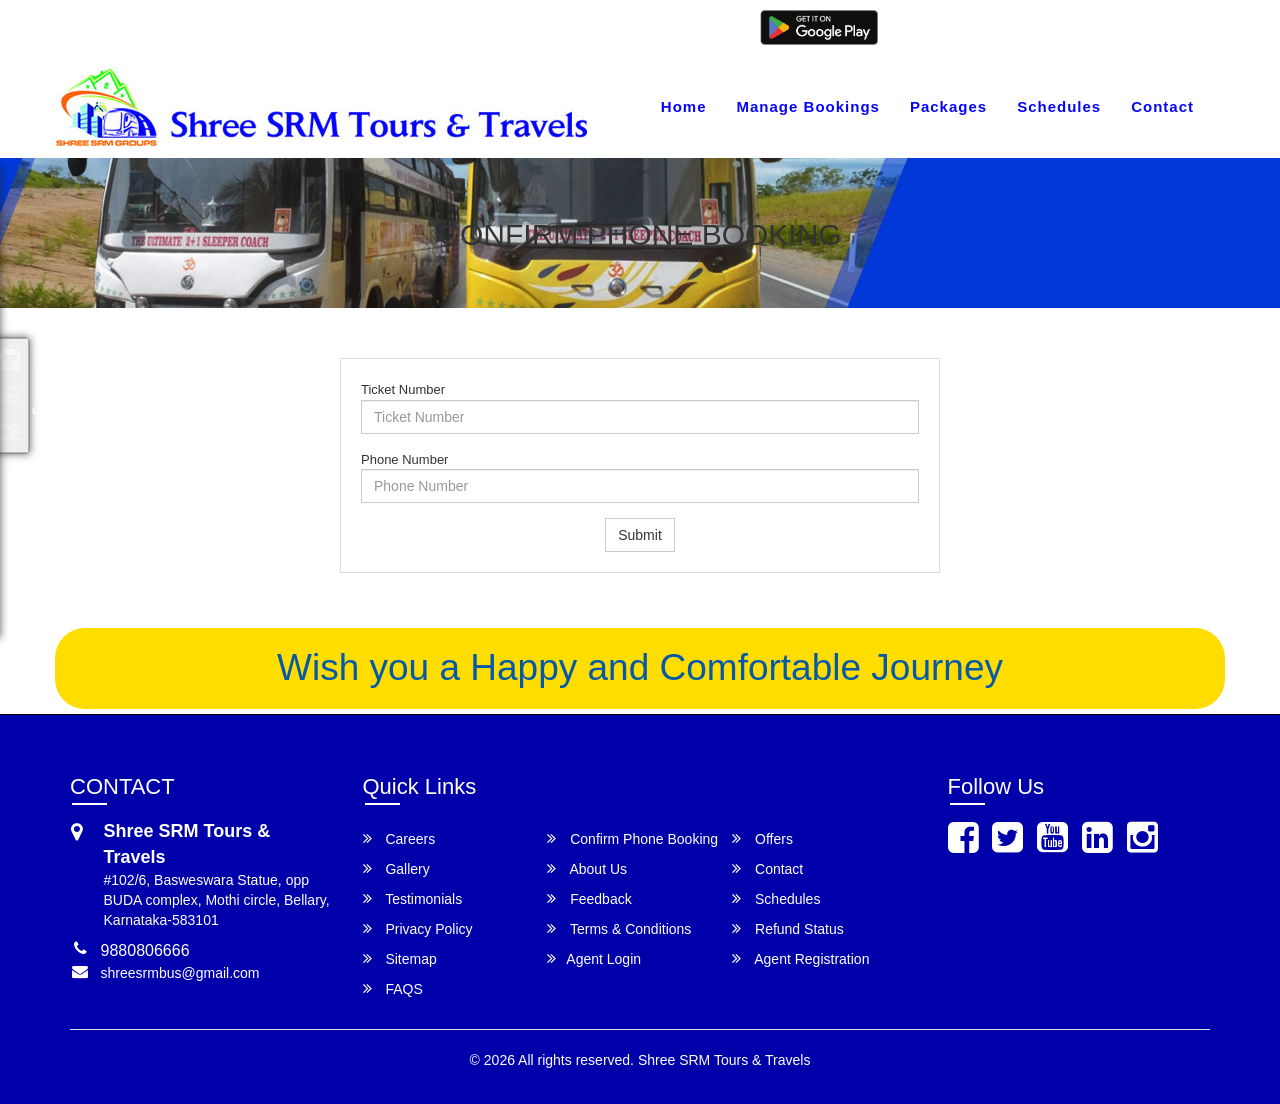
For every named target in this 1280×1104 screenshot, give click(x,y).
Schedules (1059, 106)
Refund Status (788, 928)
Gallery (396, 868)
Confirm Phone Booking (632, 838)
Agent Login (1036, 28)
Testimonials (413, 898)
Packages (948, 106)
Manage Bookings (808, 106)
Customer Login (933, 28)
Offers (762, 838)
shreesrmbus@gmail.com (160, 28)
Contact (1162, 106)
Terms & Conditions (619, 928)
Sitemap (400, 958)
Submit (640, 535)
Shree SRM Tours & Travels (724, 1060)
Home (684, 106)
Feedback (589, 898)
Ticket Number (403, 389)
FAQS (393, 988)
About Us (587, 868)
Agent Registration (1147, 28)
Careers (399, 838)
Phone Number (404, 459)
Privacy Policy (418, 928)
